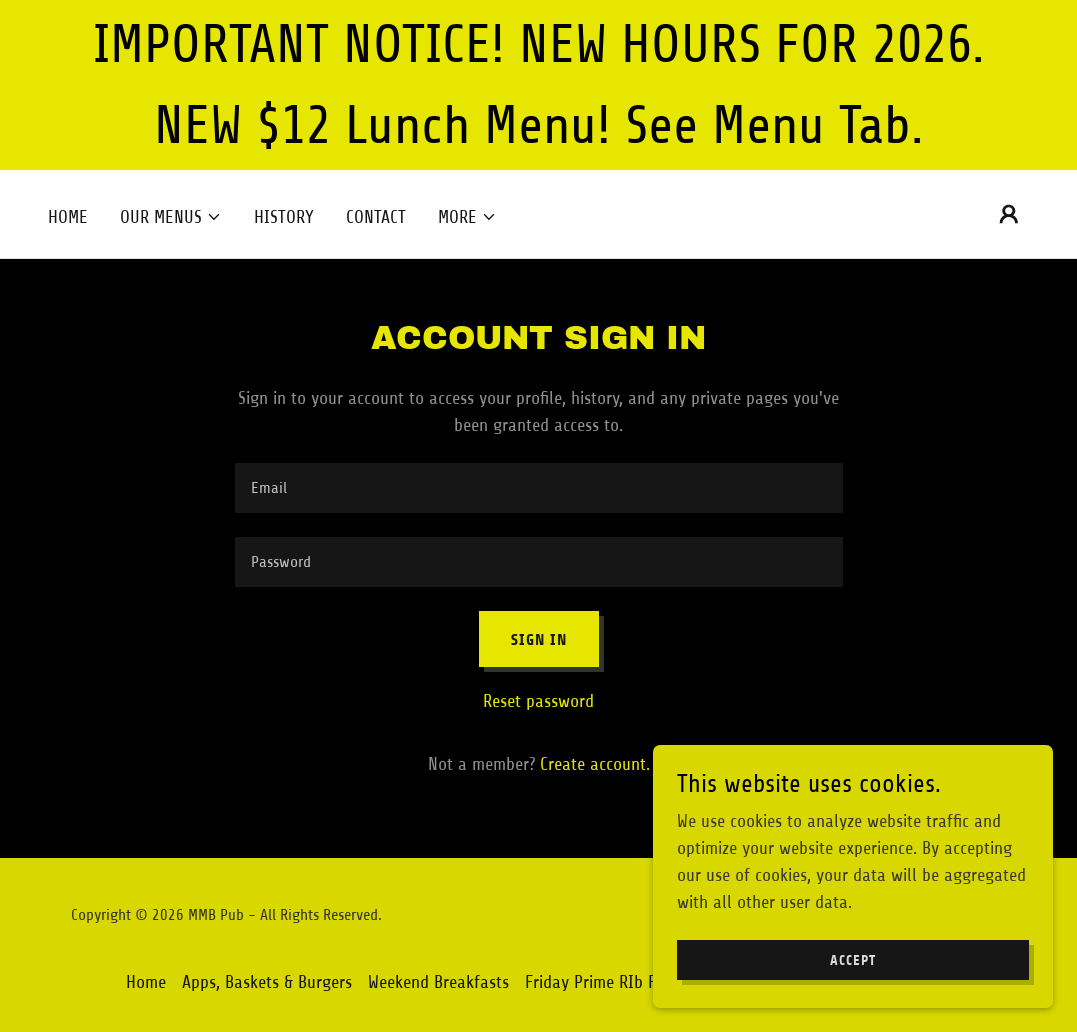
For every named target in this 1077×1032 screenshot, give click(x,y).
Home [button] (146, 982)
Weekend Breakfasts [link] (438, 982)
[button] (171, 217)
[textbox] (539, 488)
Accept (853, 960)
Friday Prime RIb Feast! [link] (608, 982)
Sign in (539, 639)
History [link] (284, 217)
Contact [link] (376, 217)
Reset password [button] (538, 701)
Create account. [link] (595, 764)
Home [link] (68, 217)
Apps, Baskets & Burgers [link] (267, 982)
